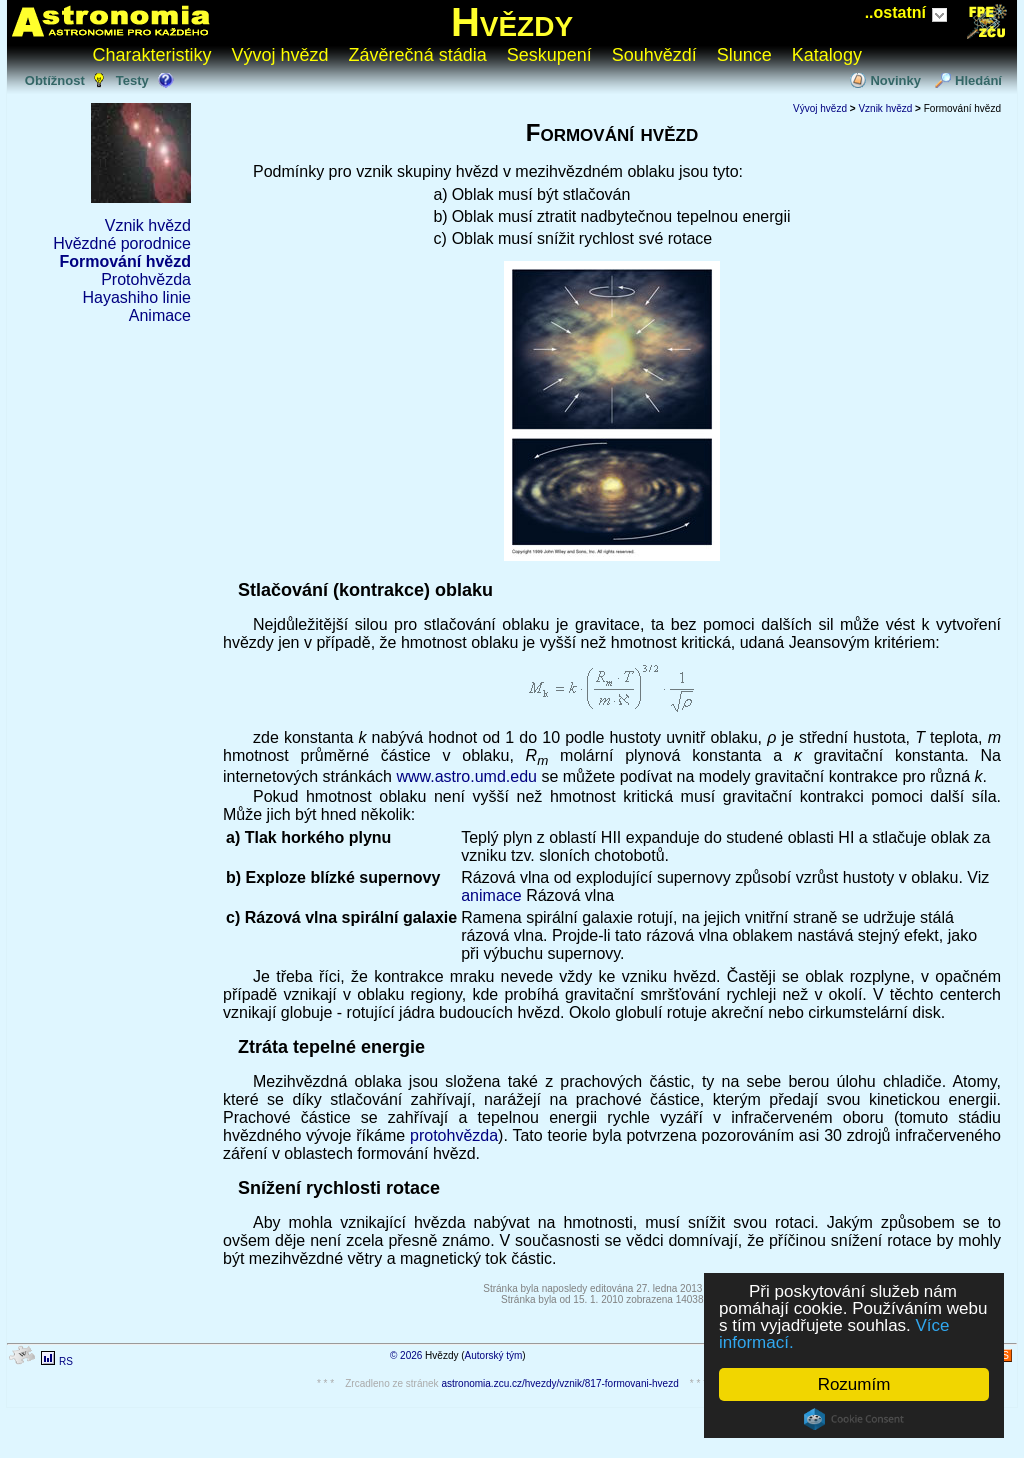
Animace (160, 315)
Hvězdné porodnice (122, 243)
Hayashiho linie (136, 297)
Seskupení (549, 55)
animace (491, 895)
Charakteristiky (152, 55)
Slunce (744, 55)
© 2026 (406, 1355)
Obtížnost (55, 80)
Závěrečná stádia (418, 55)
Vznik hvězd (148, 225)
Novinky (895, 80)
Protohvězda (146, 279)
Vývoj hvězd (280, 55)
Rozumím (854, 1384)
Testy (132, 80)
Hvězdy (512, 22)
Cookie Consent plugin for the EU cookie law (854, 1419)
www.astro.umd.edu (466, 776)
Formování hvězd (125, 261)
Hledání (978, 80)
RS (66, 1361)
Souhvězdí (654, 55)
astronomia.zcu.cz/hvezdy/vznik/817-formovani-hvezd (559, 1383)
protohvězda (454, 1135)
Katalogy (827, 55)
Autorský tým (494, 1355)
